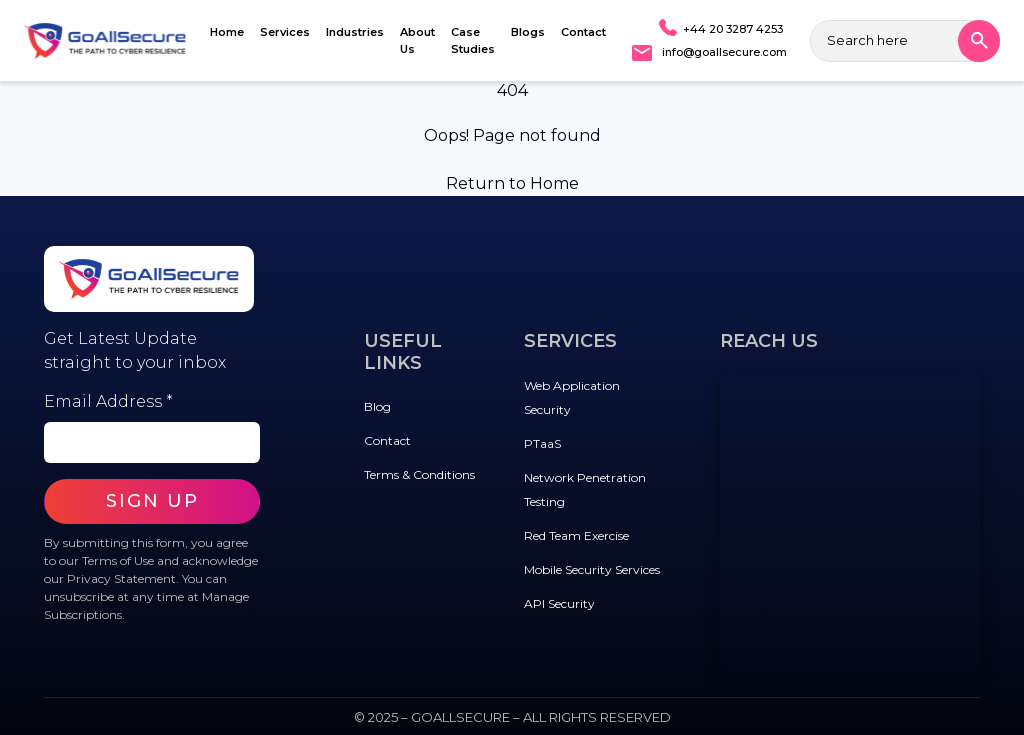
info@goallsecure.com (724, 52)
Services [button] (285, 32)
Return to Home (512, 183)
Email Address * (108, 401)
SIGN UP (152, 501)
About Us (417, 40)
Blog (377, 406)
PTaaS (542, 443)
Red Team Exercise (576, 535)
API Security (559, 603)
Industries (355, 32)
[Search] (979, 41)
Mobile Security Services (592, 569)
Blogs (528, 32)
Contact (583, 32)
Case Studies (473, 40)
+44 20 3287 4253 (733, 29)
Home (227, 32)
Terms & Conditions (419, 474)
